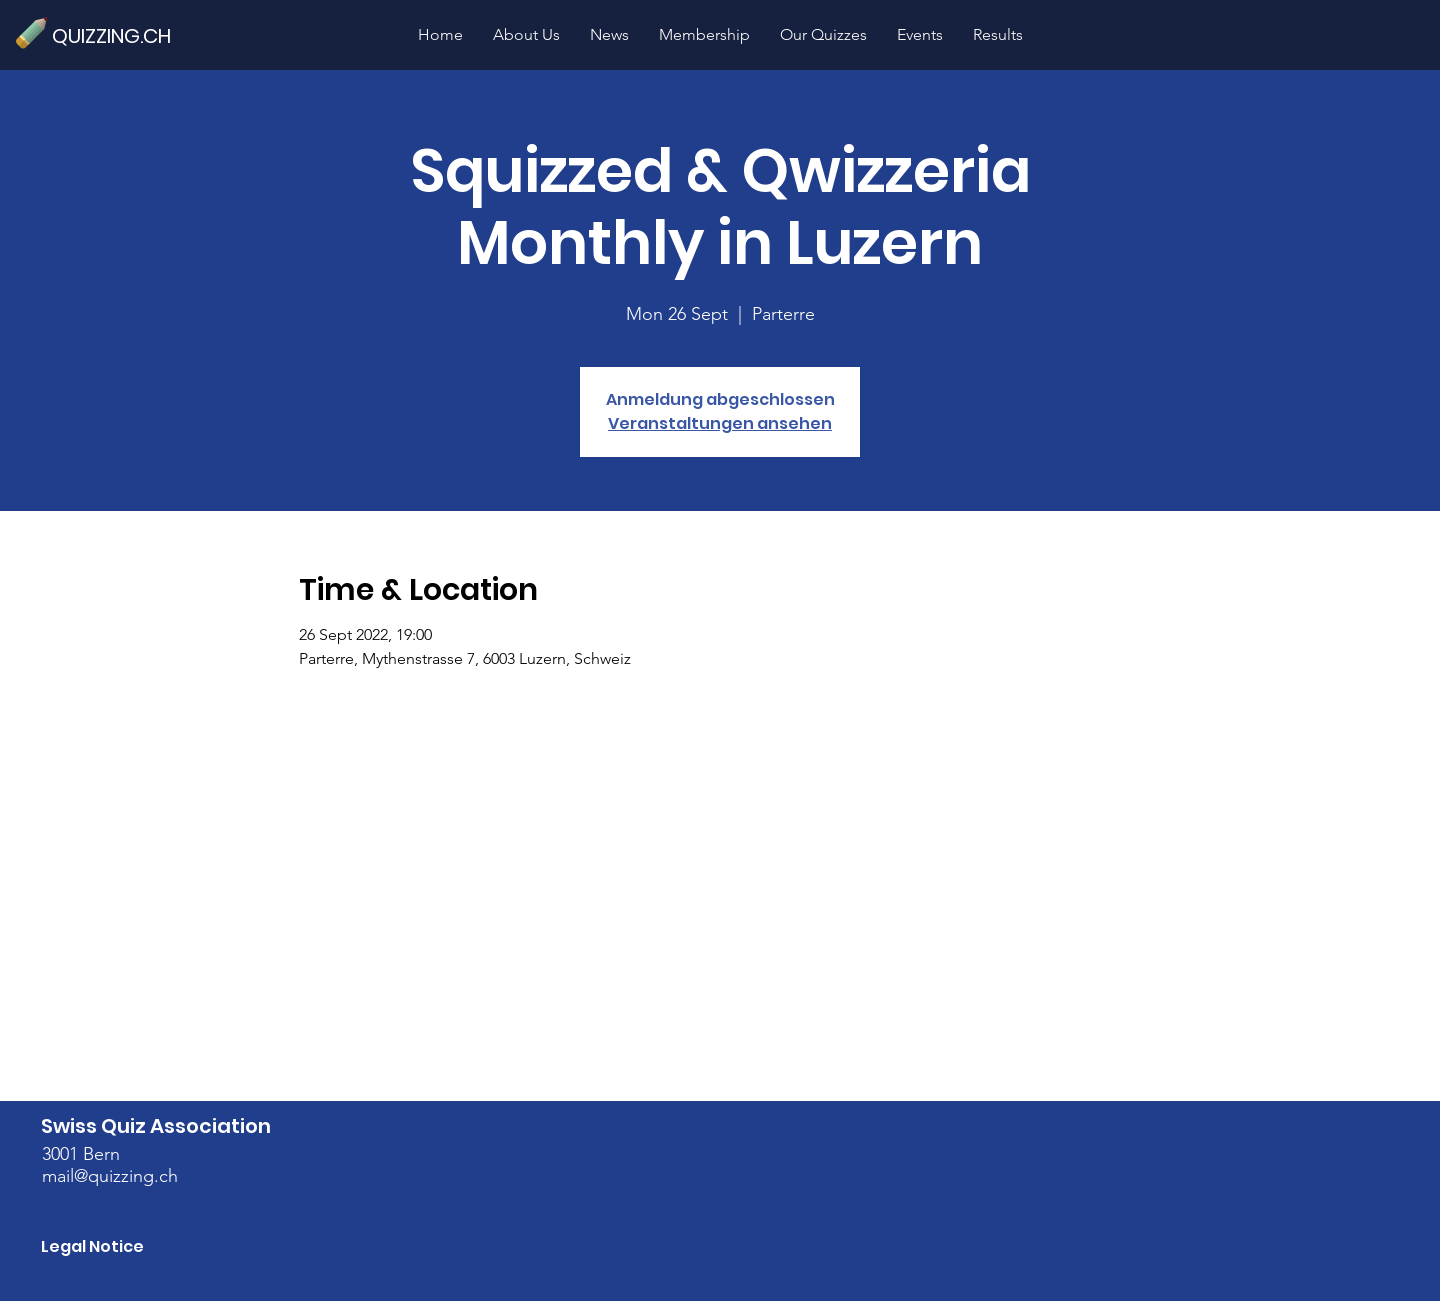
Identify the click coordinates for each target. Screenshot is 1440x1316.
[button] (823, 34)
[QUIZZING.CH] (120, 35)
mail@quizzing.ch (110, 1176)
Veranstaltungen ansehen (720, 423)
